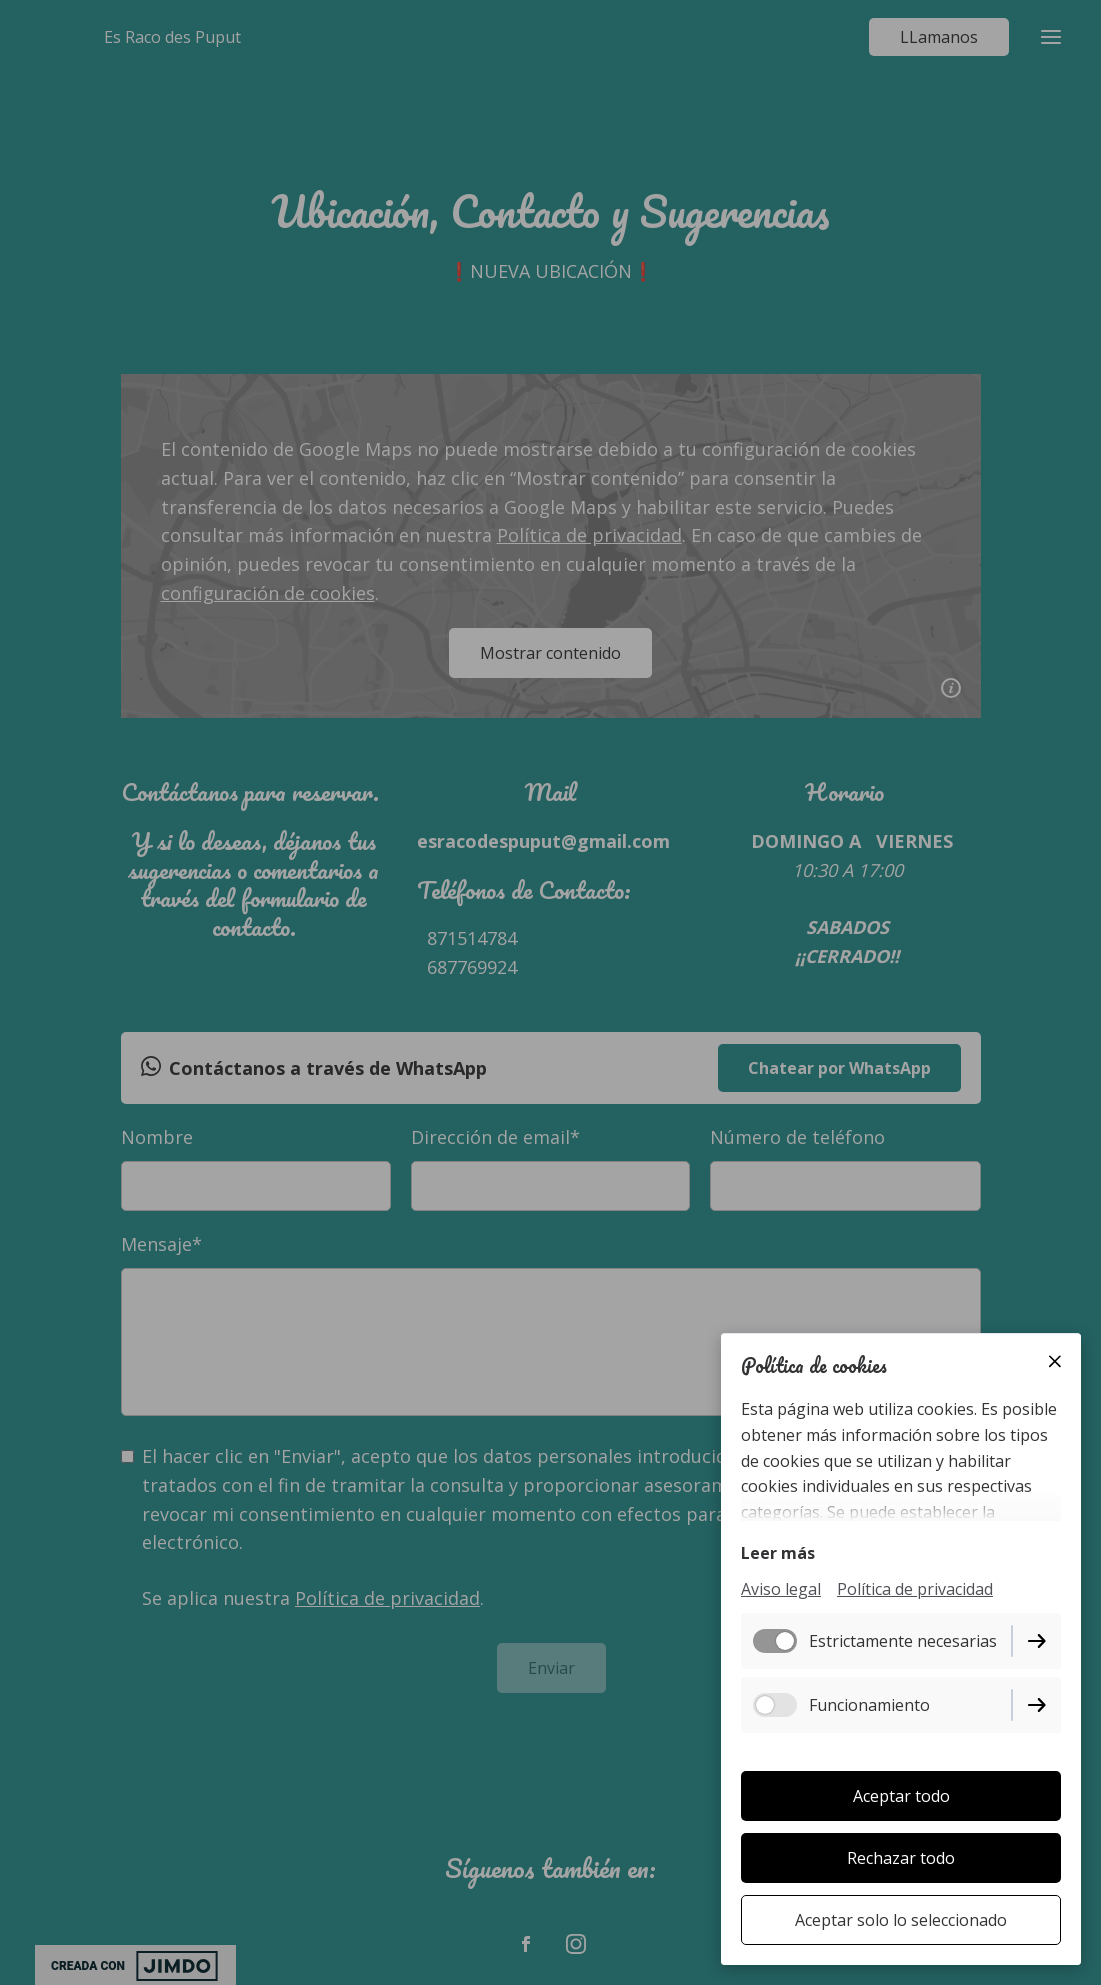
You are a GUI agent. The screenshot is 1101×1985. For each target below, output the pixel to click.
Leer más (778, 1553)
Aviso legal (781, 1589)
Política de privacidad (915, 1589)
